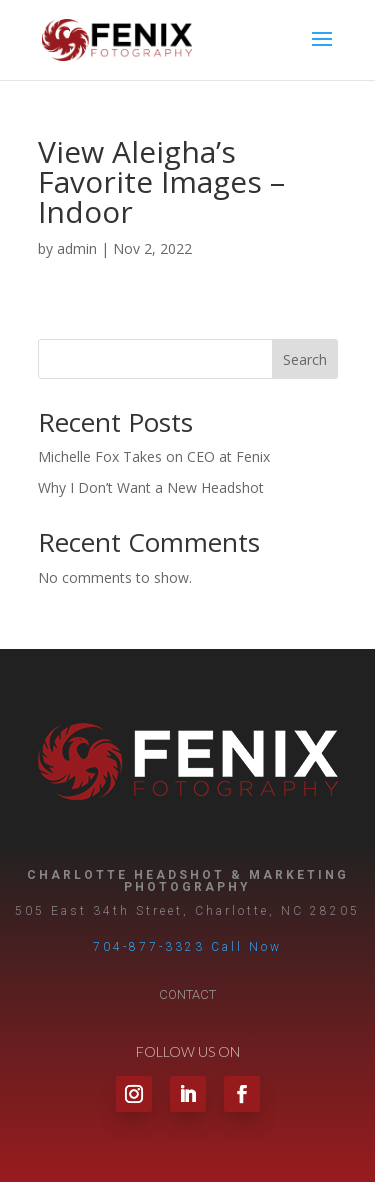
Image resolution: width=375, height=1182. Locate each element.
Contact (187, 994)
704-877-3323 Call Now (187, 947)
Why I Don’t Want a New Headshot (151, 487)
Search (305, 359)
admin (77, 248)
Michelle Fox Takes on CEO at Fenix (154, 456)
